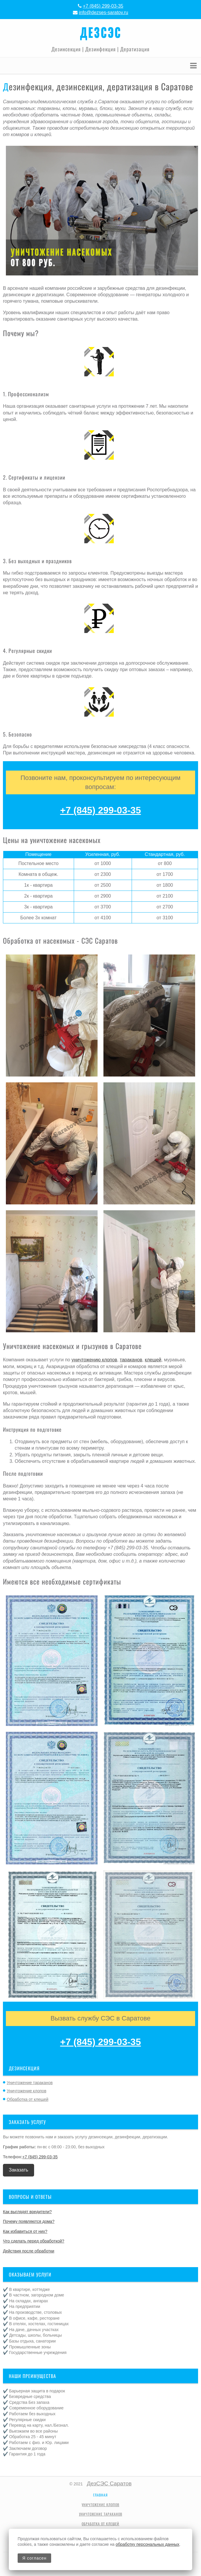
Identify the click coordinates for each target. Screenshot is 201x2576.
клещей (153, 1359)
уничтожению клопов (94, 1359)
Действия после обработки (28, 2251)
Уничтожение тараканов (30, 2082)
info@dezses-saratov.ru (103, 12)
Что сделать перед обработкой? (33, 2241)
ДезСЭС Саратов (109, 2483)
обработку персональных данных (148, 2544)
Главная (100, 2495)
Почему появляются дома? (28, 2221)
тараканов (131, 1359)
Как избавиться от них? (25, 2231)
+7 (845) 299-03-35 (103, 6)
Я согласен (34, 2558)
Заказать (18, 2169)
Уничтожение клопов (26, 2090)
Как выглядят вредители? (27, 2211)
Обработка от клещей (27, 2099)
